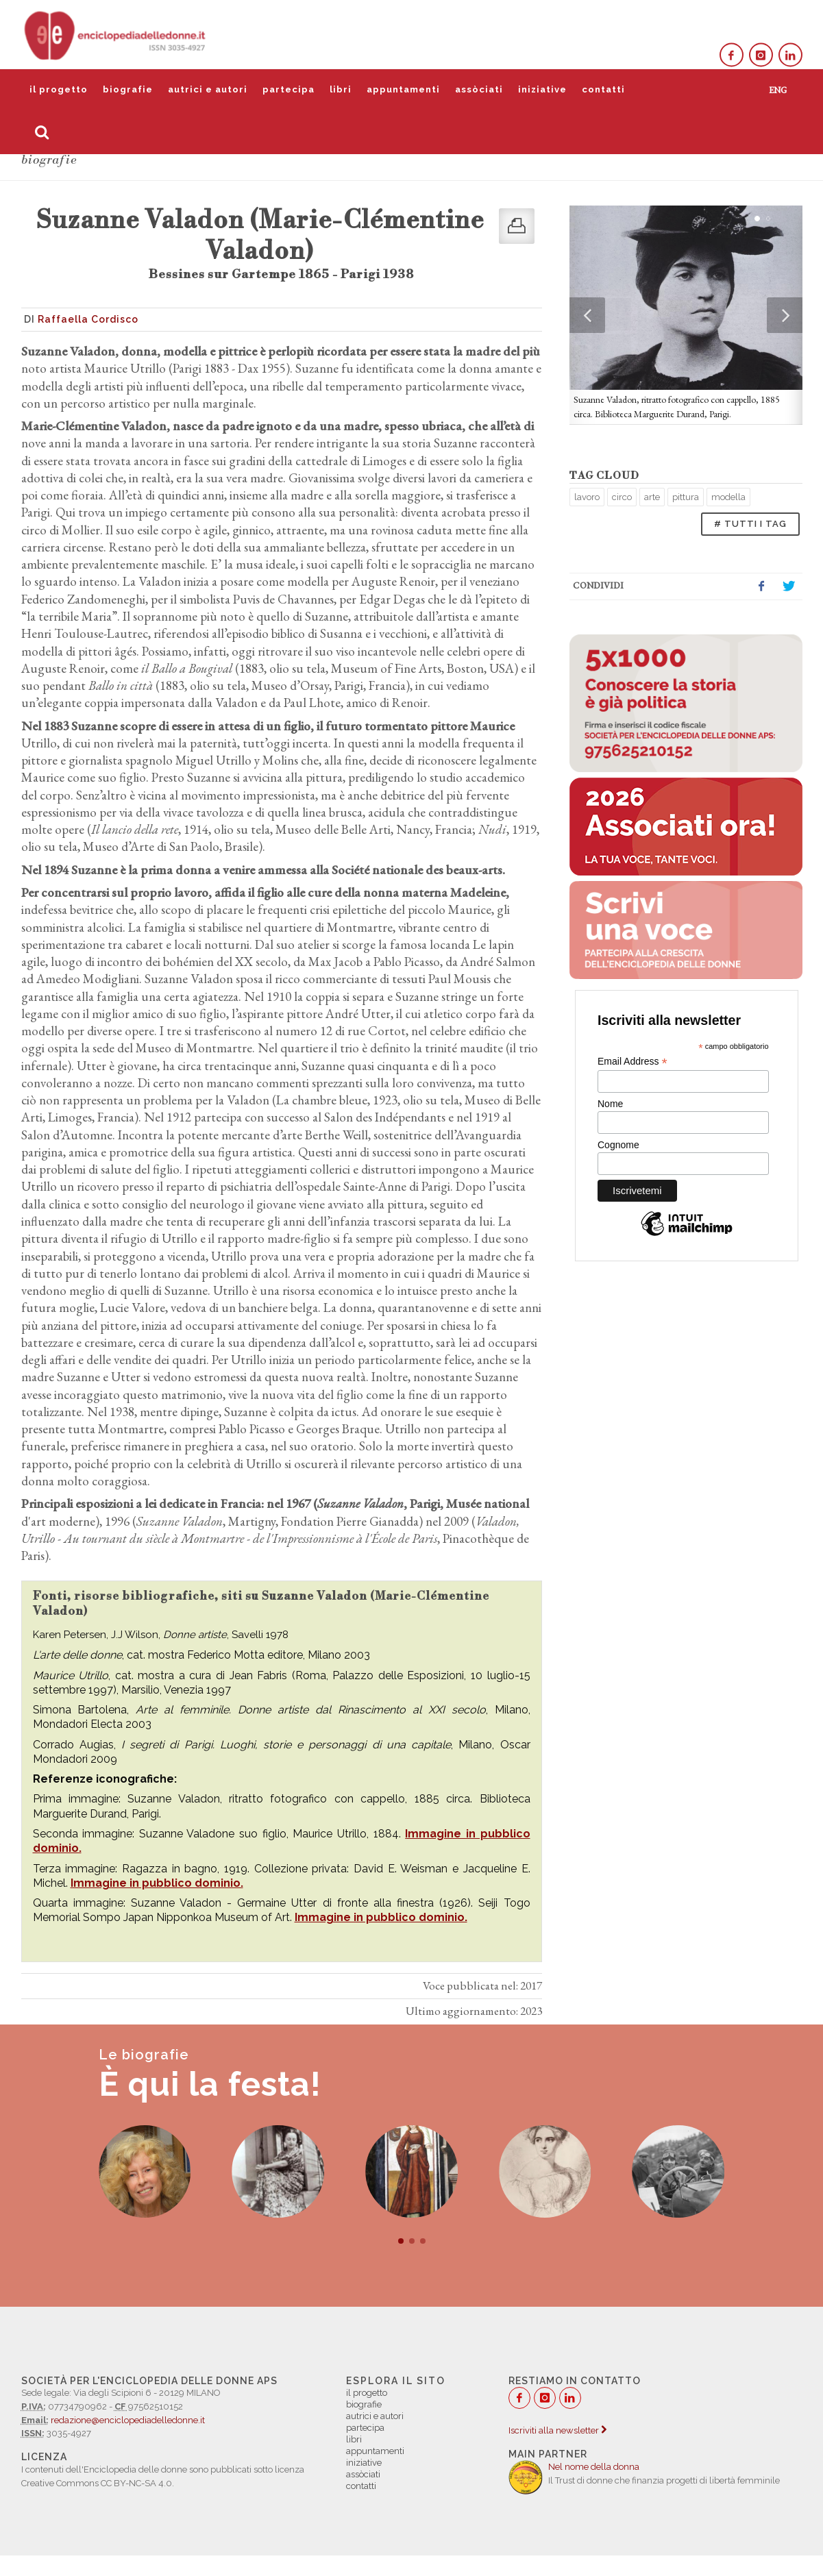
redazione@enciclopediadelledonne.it (128, 2420)
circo (622, 497)
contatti (603, 89)
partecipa (288, 89)
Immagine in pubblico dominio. (157, 1883)
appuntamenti (403, 89)
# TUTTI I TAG (750, 524)
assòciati (479, 89)
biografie (128, 89)
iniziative (542, 89)
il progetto (58, 89)
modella (728, 497)
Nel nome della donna (593, 2467)
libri (341, 89)
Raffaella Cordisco (88, 319)
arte (652, 497)
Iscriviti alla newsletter (557, 2430)
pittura (685, 497)
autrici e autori (207, 89)
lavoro (587, 497)
